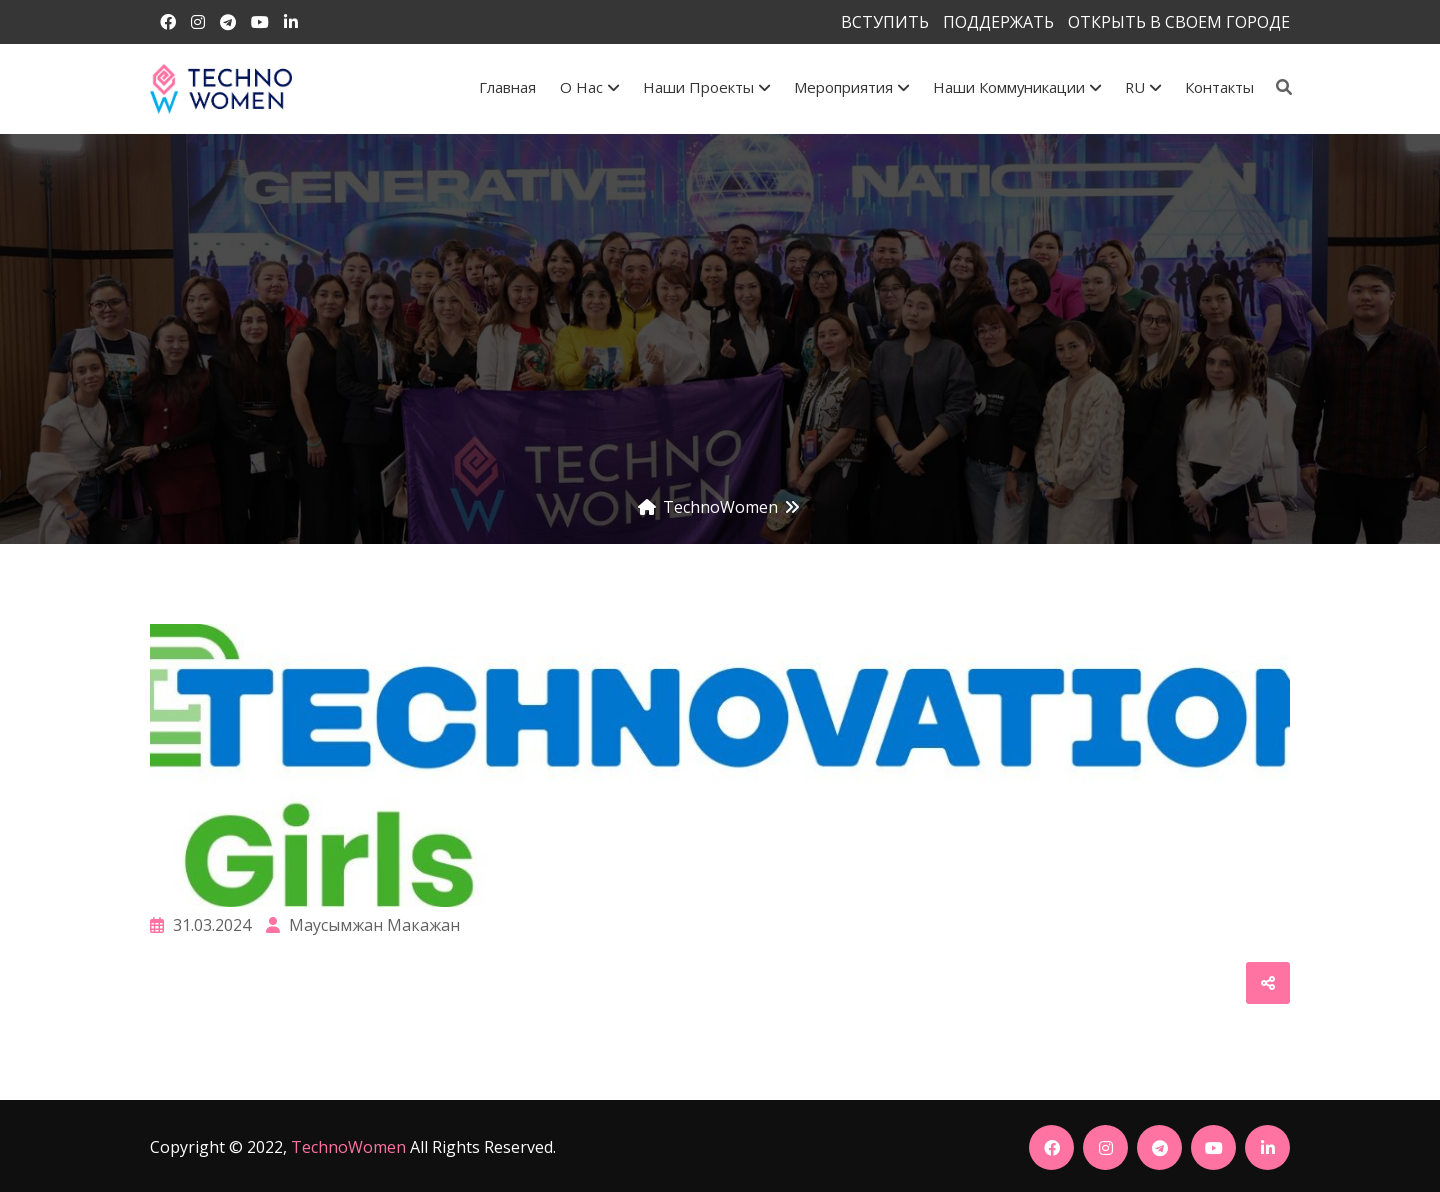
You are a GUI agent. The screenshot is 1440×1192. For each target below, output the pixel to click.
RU (1143, 87)
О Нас (589, 87)
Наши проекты (706, 87)
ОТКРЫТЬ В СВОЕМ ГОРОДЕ (1179, 22)
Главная (507, 87)
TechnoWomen (348, 1147)
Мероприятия (851, 87)
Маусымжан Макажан (363, 925)
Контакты (1219, 87)
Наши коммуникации (1017, 87)
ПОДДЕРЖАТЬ (998, 22)
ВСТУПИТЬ (885, 22)
